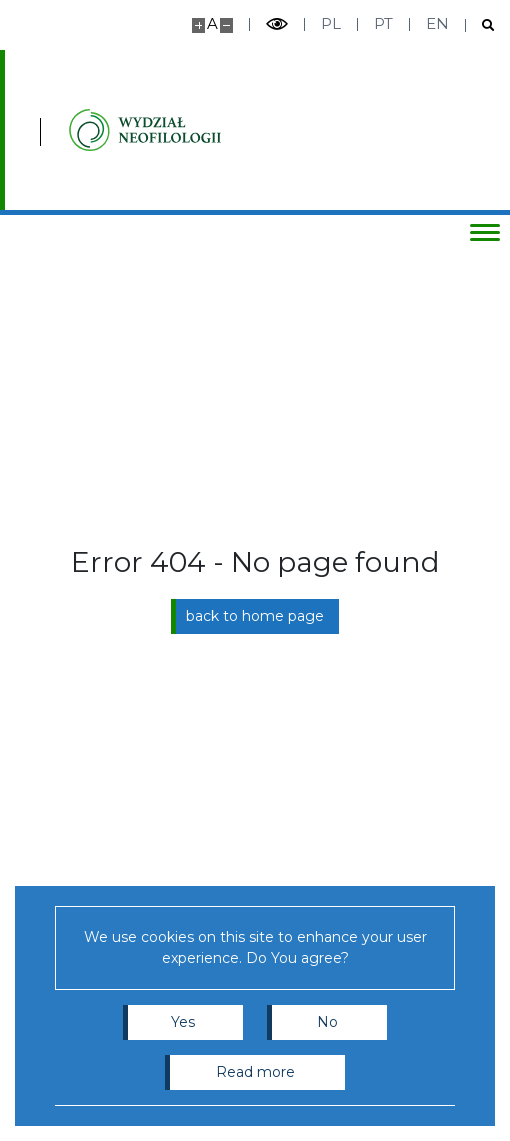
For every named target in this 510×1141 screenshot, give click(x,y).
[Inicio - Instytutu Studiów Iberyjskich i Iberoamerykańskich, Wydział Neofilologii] (145, 130)
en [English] (437, 23)
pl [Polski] (331, 23)
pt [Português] (383, 23)
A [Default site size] (212, 23)
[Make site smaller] (226, 25)
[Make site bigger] (198, 25)
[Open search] (480, 25)
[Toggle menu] (485, 232)
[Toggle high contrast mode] (277, 24)
